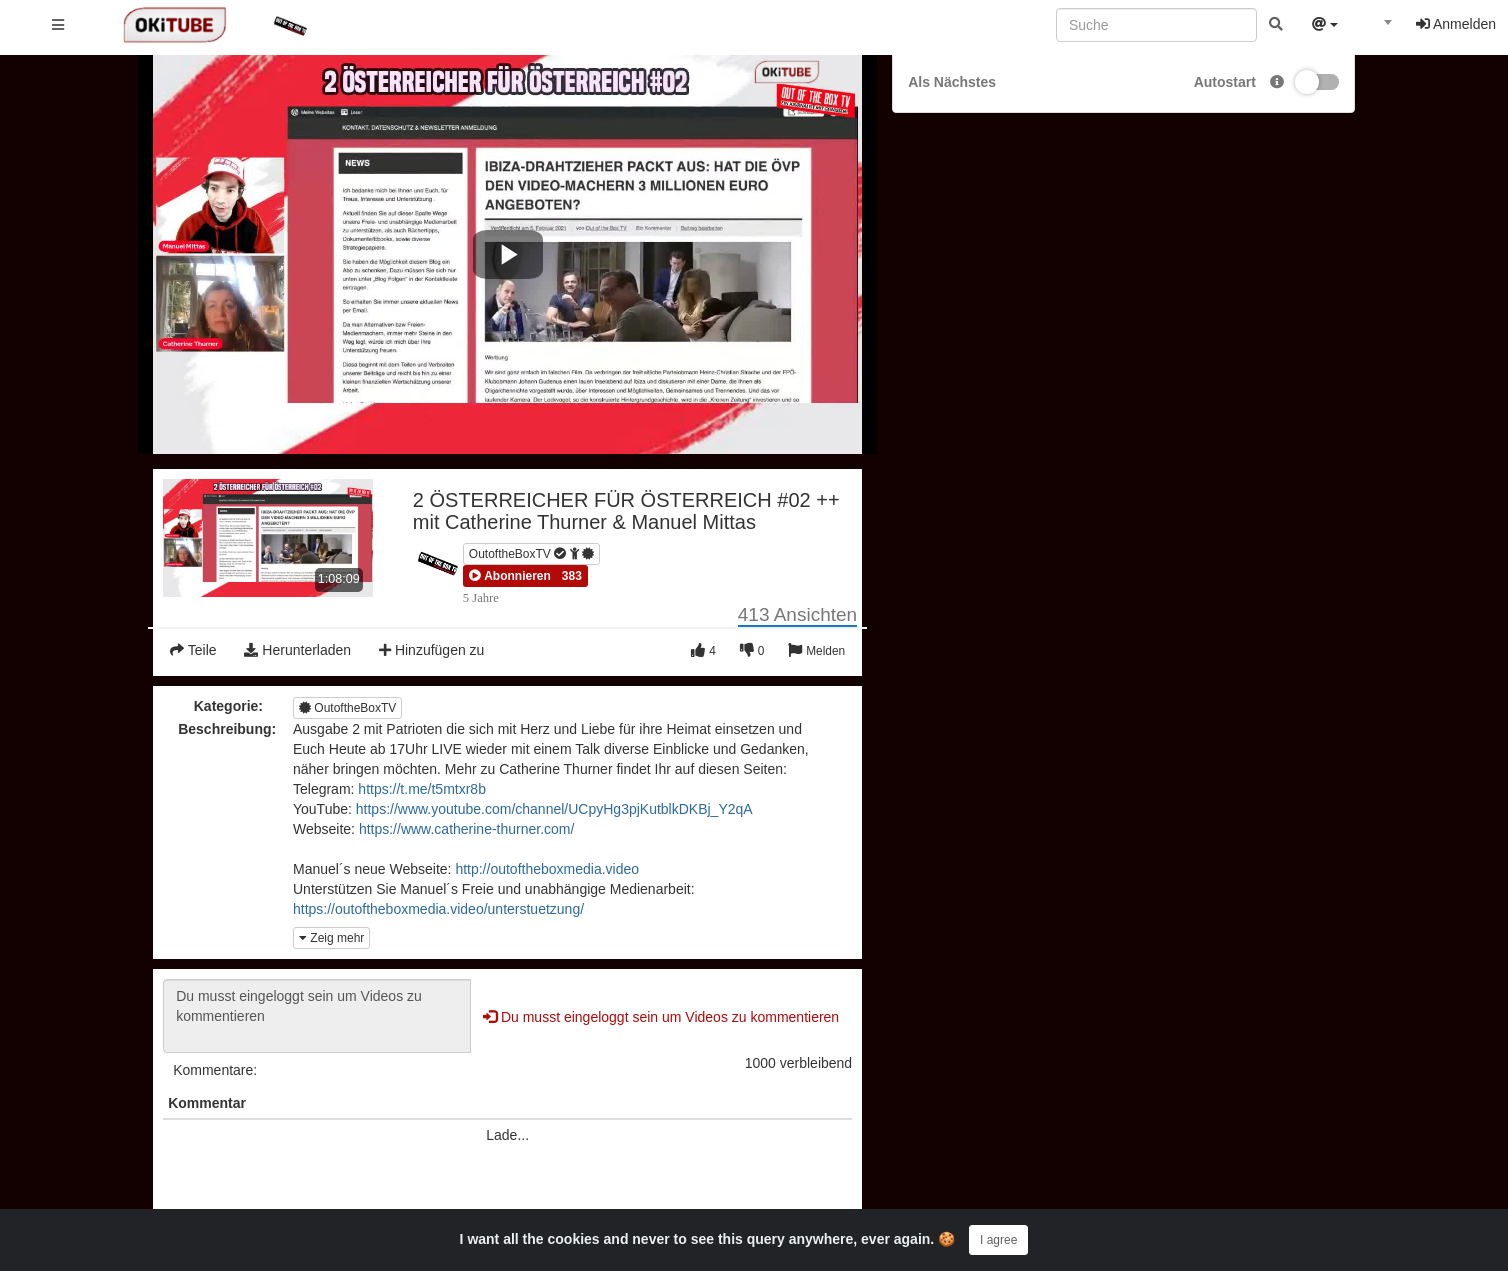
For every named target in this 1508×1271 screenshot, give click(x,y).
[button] (510, 576)
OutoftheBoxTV (531, 554)
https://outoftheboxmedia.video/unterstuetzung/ (438, 909)
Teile (193, 650)
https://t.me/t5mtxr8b (422, 789)
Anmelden (1456, 24)
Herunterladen (297, 650)
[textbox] (1377, 28)
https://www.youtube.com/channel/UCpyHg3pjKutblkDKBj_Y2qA (554, 809)
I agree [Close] (998, 1240)
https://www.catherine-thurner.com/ (467, 829)
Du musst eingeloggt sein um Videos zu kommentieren (317, 1016)
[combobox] (1377, 29)
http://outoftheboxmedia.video (547, 869)
